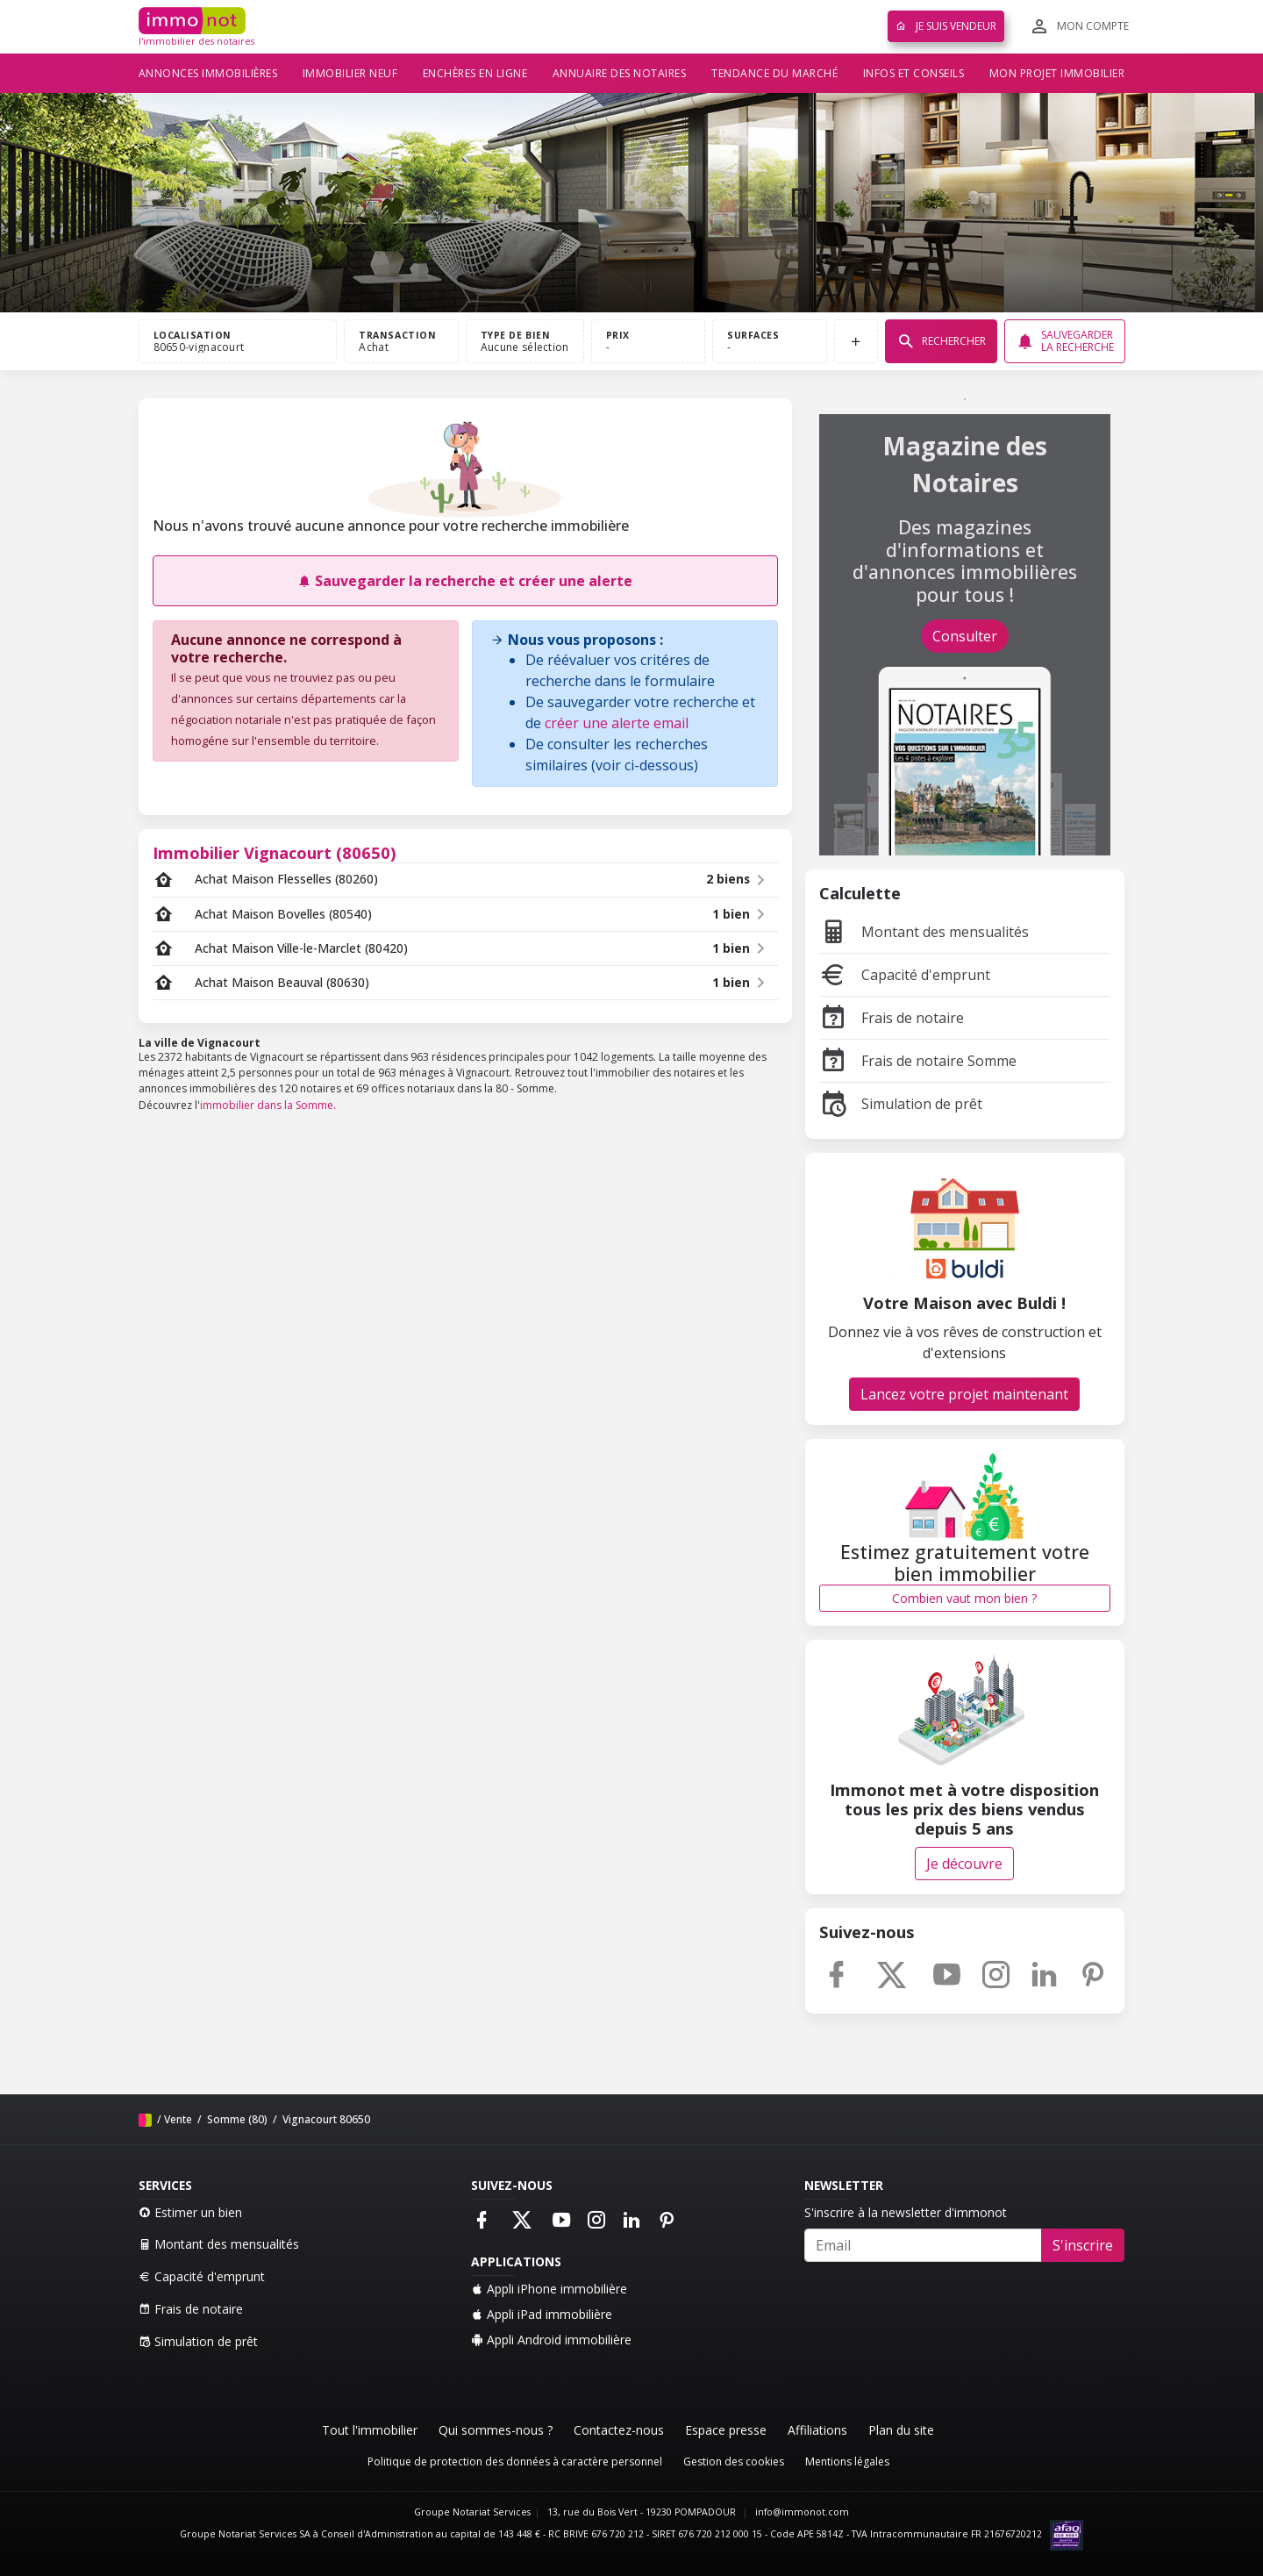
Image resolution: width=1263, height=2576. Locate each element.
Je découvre (964, 1863)
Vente (178, 2119)
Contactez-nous (619, 2430)
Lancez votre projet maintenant (964, 1394)
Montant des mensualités (924, 932)
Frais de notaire (891, 1018)
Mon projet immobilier (1057, 73)
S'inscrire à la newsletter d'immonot (905, 2212)
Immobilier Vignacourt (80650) (274, 852)
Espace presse (726, 2430)
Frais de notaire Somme (918, 1061)
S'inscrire (1082, 2245)
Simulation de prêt (900, 1104)
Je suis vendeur (946, 25)
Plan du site (901, 2430)
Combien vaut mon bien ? (964, 1598)
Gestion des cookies (733, 2461)
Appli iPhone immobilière (549, 2288)
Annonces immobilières (208, 73)
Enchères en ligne (475, 73)
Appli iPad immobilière (541, 2314)
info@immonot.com (802, 2512)
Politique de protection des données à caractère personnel (514, 2461)
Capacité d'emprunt (904, 975)
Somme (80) (236, 2119)
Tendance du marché (774, 73)
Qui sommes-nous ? (496, 2430)
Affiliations (817, 2430)
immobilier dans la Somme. (268, 1105)
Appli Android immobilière (551, 2339)
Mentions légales (847, 2461)
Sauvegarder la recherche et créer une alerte (464, 580)
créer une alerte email (617, 723)
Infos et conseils (914, 73)
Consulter (964, 636)
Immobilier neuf (350, 73)
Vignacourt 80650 (325, 2119)
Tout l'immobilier (369, 2430)
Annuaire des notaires (620, 73)
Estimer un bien (190, 2212)
